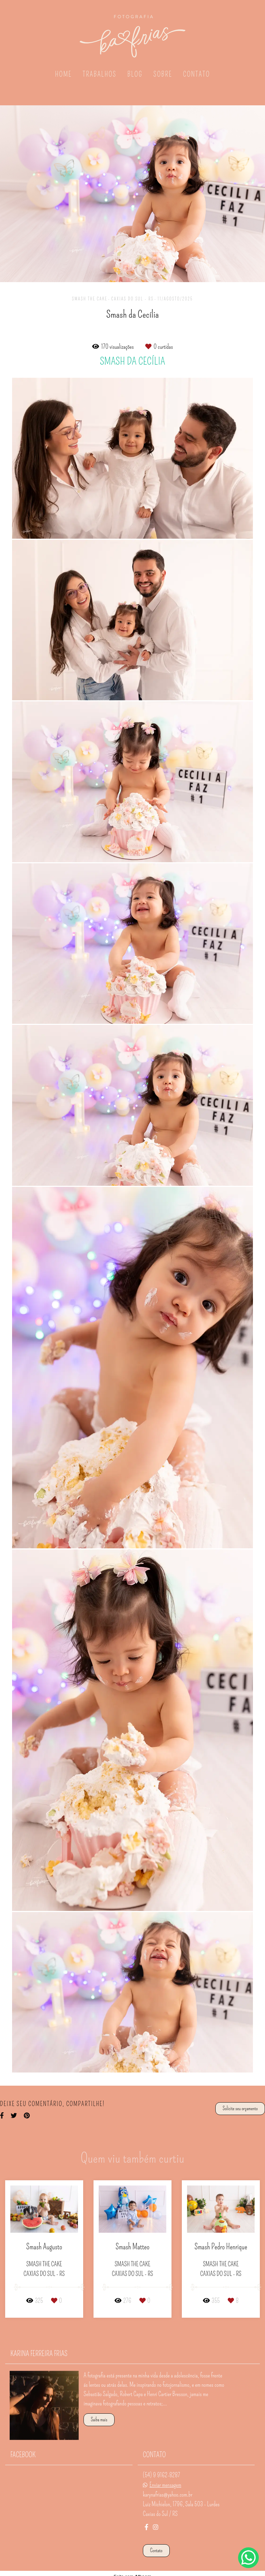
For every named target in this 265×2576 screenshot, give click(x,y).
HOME (63, 74)
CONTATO (196, 74)
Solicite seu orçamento (240, 2108)
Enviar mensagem (165, 2481)
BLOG (135, 74)
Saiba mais (99, 2415)
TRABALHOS (100, 74)
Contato (156, 2546)
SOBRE (163, 74)
